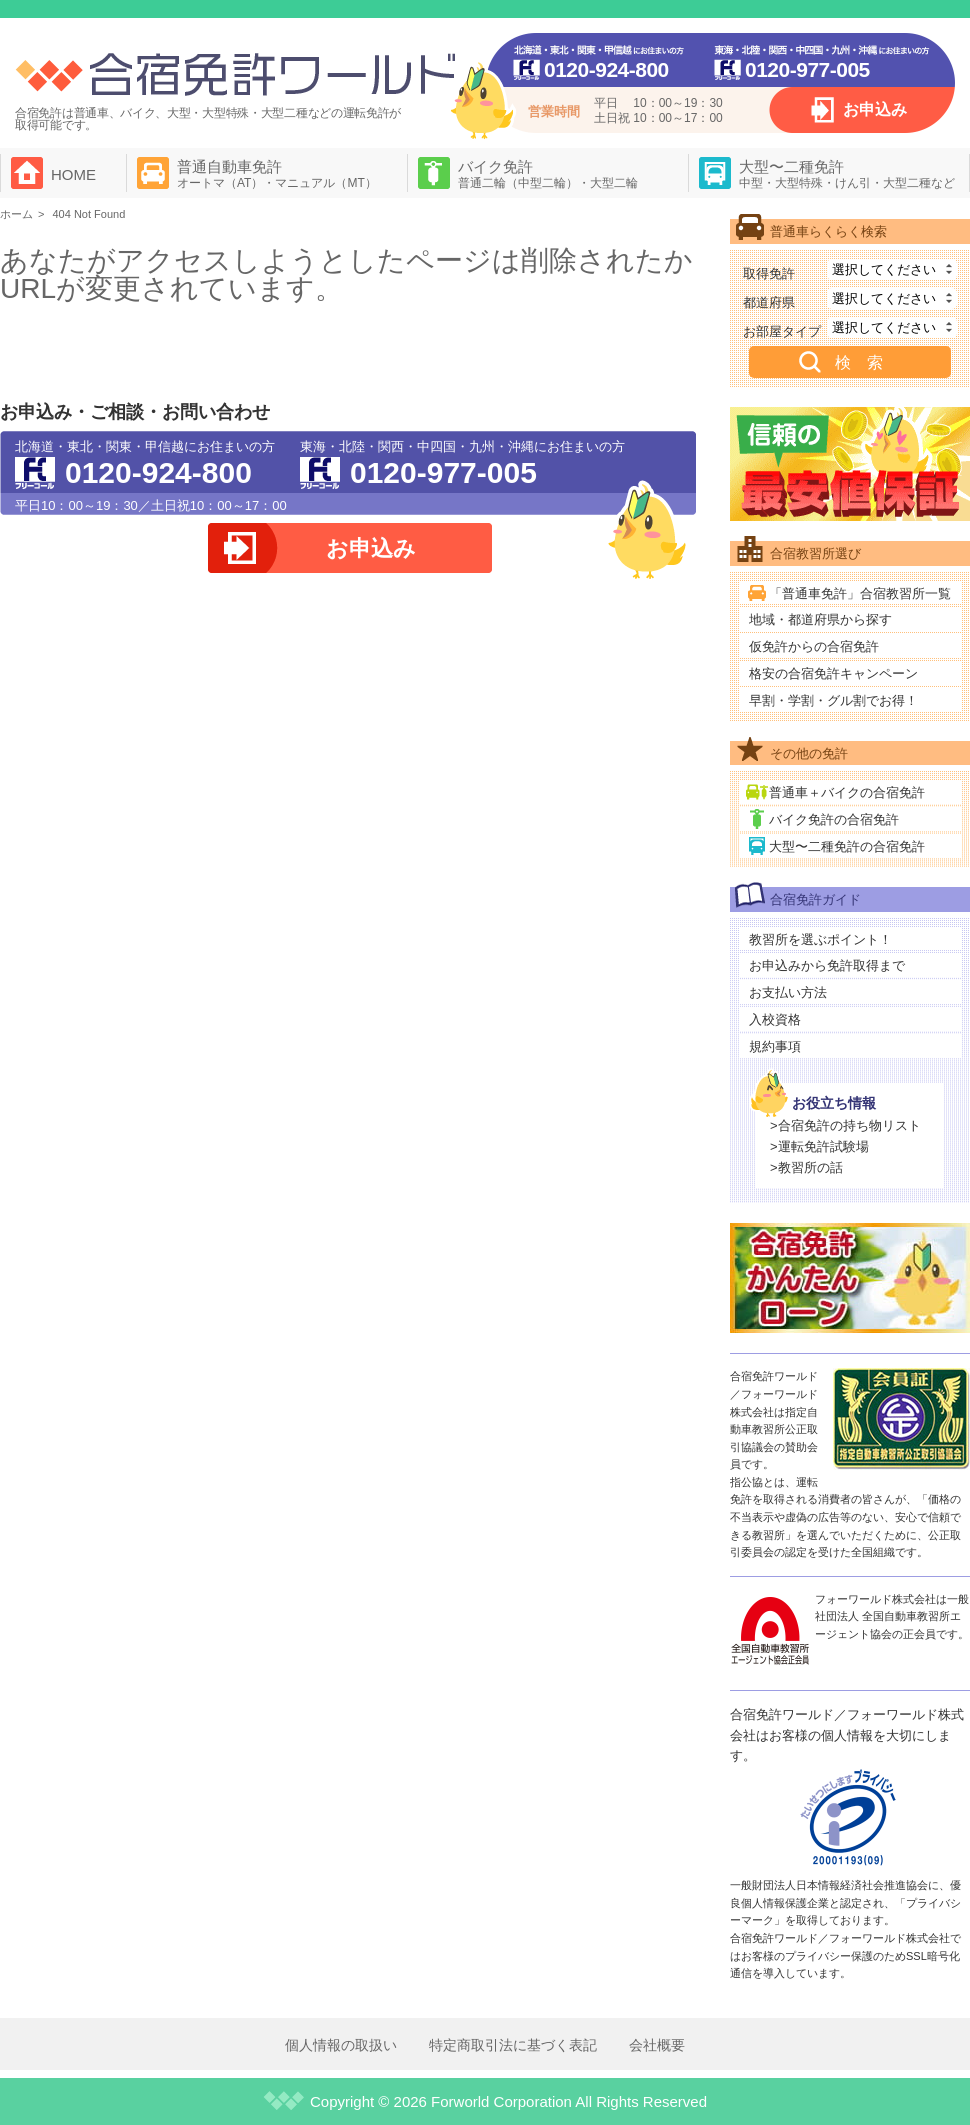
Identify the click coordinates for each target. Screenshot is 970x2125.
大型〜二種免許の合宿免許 (847, 846)
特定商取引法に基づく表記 (513, 2045)
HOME (73, 174)
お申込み (875, 109)
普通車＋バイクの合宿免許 (847, 792)
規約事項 (775, 1046)
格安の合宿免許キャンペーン (833, 673)
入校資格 (775, 1019)
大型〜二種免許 (847, 174)
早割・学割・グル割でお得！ (833, 700)
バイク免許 (548, 174)
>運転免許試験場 (819, 1146)
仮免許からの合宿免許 (814, 646)
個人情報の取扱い (341, 2045)
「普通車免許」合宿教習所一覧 (860, 593)
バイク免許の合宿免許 (834, 819)
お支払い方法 (788, 992)
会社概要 (657, 2045)
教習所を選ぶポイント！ (820, 939)
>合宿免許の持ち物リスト (845, 1125)
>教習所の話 (806, 1167)
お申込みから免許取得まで (827, 965)
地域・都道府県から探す (820, 619)
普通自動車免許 (277, 174)
